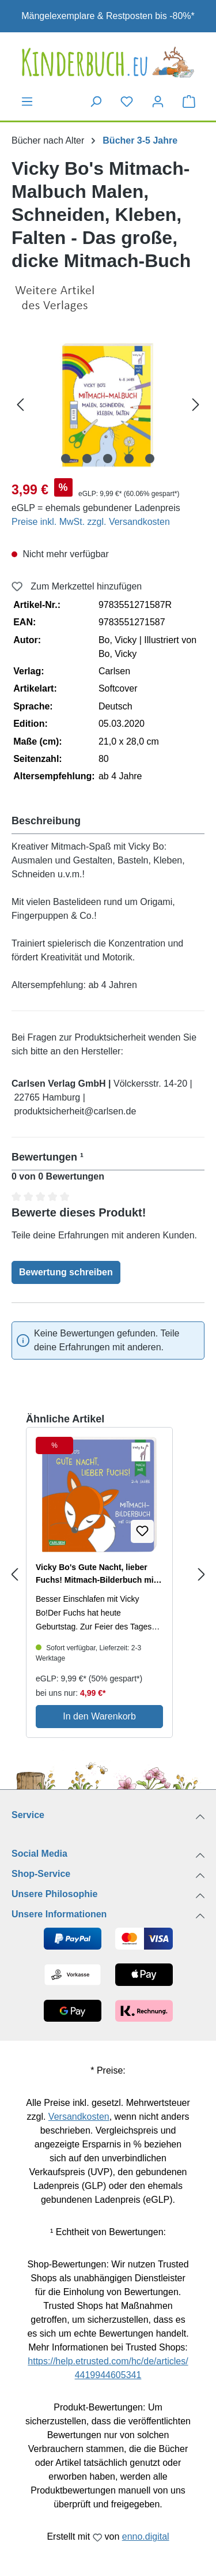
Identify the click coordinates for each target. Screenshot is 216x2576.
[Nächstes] (195, 404)
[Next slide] (201, 1575)
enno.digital (145, 2536)
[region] (108, 404)
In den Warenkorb (99, 1716)
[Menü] (27, 101)
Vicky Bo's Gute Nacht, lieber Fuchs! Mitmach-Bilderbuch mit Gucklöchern (96, 1574)
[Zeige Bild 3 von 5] (107, 458)
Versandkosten (78, 2116)
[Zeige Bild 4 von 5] (129, 458)
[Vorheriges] (20, 404)
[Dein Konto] (157, 101)
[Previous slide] (14, 1575)
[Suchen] (95, 101)
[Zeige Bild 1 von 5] (65, 458)
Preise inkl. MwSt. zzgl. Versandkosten (91, 522)
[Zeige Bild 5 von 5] (149, 458)
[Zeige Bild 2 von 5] (87, 458)
